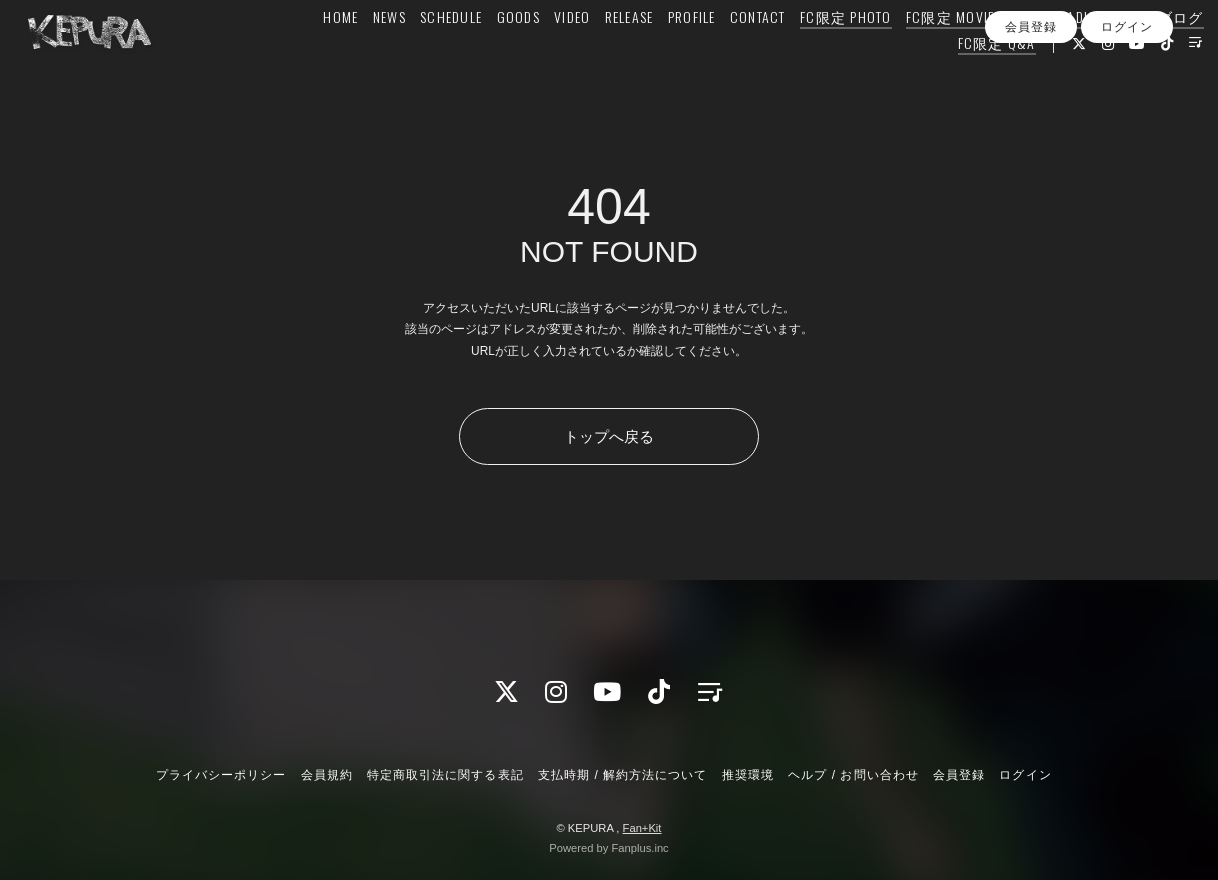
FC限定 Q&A (964, 82)
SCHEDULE (419, 56)
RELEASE (596, 56)
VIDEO (540, 56)
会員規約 (327, 775)
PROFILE (659, 56)
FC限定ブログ (1125, 56)
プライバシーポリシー (221, 775)
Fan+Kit (642, 828)
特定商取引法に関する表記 (445, 775)
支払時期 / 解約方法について (623, 775)
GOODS (485, 56)
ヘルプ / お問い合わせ (853, 775)
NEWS (356, 56)
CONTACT (725, 56)
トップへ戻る (609, 436)
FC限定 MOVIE (917, 56)
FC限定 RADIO (1020, 56)
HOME (308, 56)
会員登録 (1031, 119)
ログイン (1127, 119)
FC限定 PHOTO (814, 56)
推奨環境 (748, 775)
